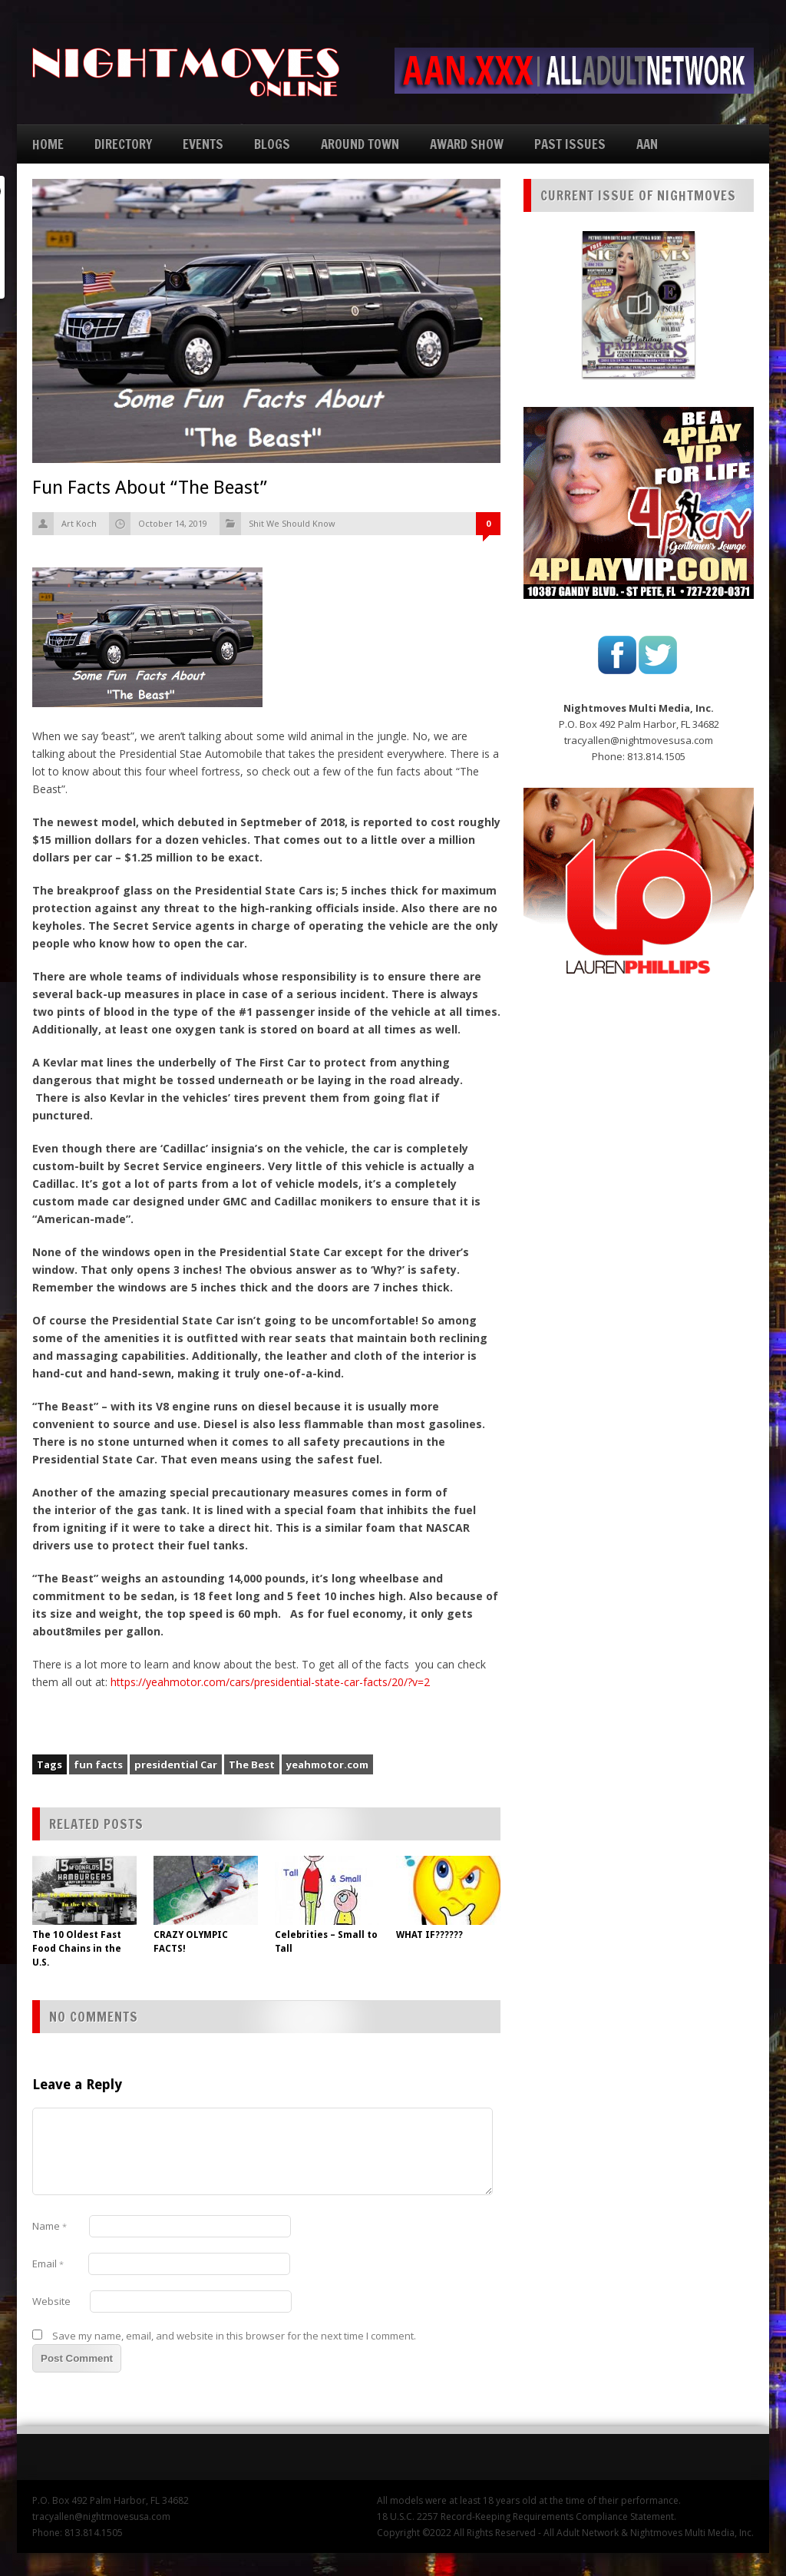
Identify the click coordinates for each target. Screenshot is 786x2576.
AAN (647, 144)
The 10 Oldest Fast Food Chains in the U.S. (76, 1949)
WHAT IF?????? (429, 1935)
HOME (48, 144)
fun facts (98, 1764)
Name (49, 2226)
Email (48, 2263)
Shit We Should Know (292, 523)
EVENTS (203, 144)
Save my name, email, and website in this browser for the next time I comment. (234, 2336)
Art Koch (79, 523)
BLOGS (272, 144)
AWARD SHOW (467, 144)
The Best (252, 1764)
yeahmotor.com (327, 1764)
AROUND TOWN (360, 144)
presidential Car (175, 1764)
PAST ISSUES (570, 144)
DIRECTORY (123, 144)
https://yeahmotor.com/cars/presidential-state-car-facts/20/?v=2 (270, 1682)
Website (51, 2301)
